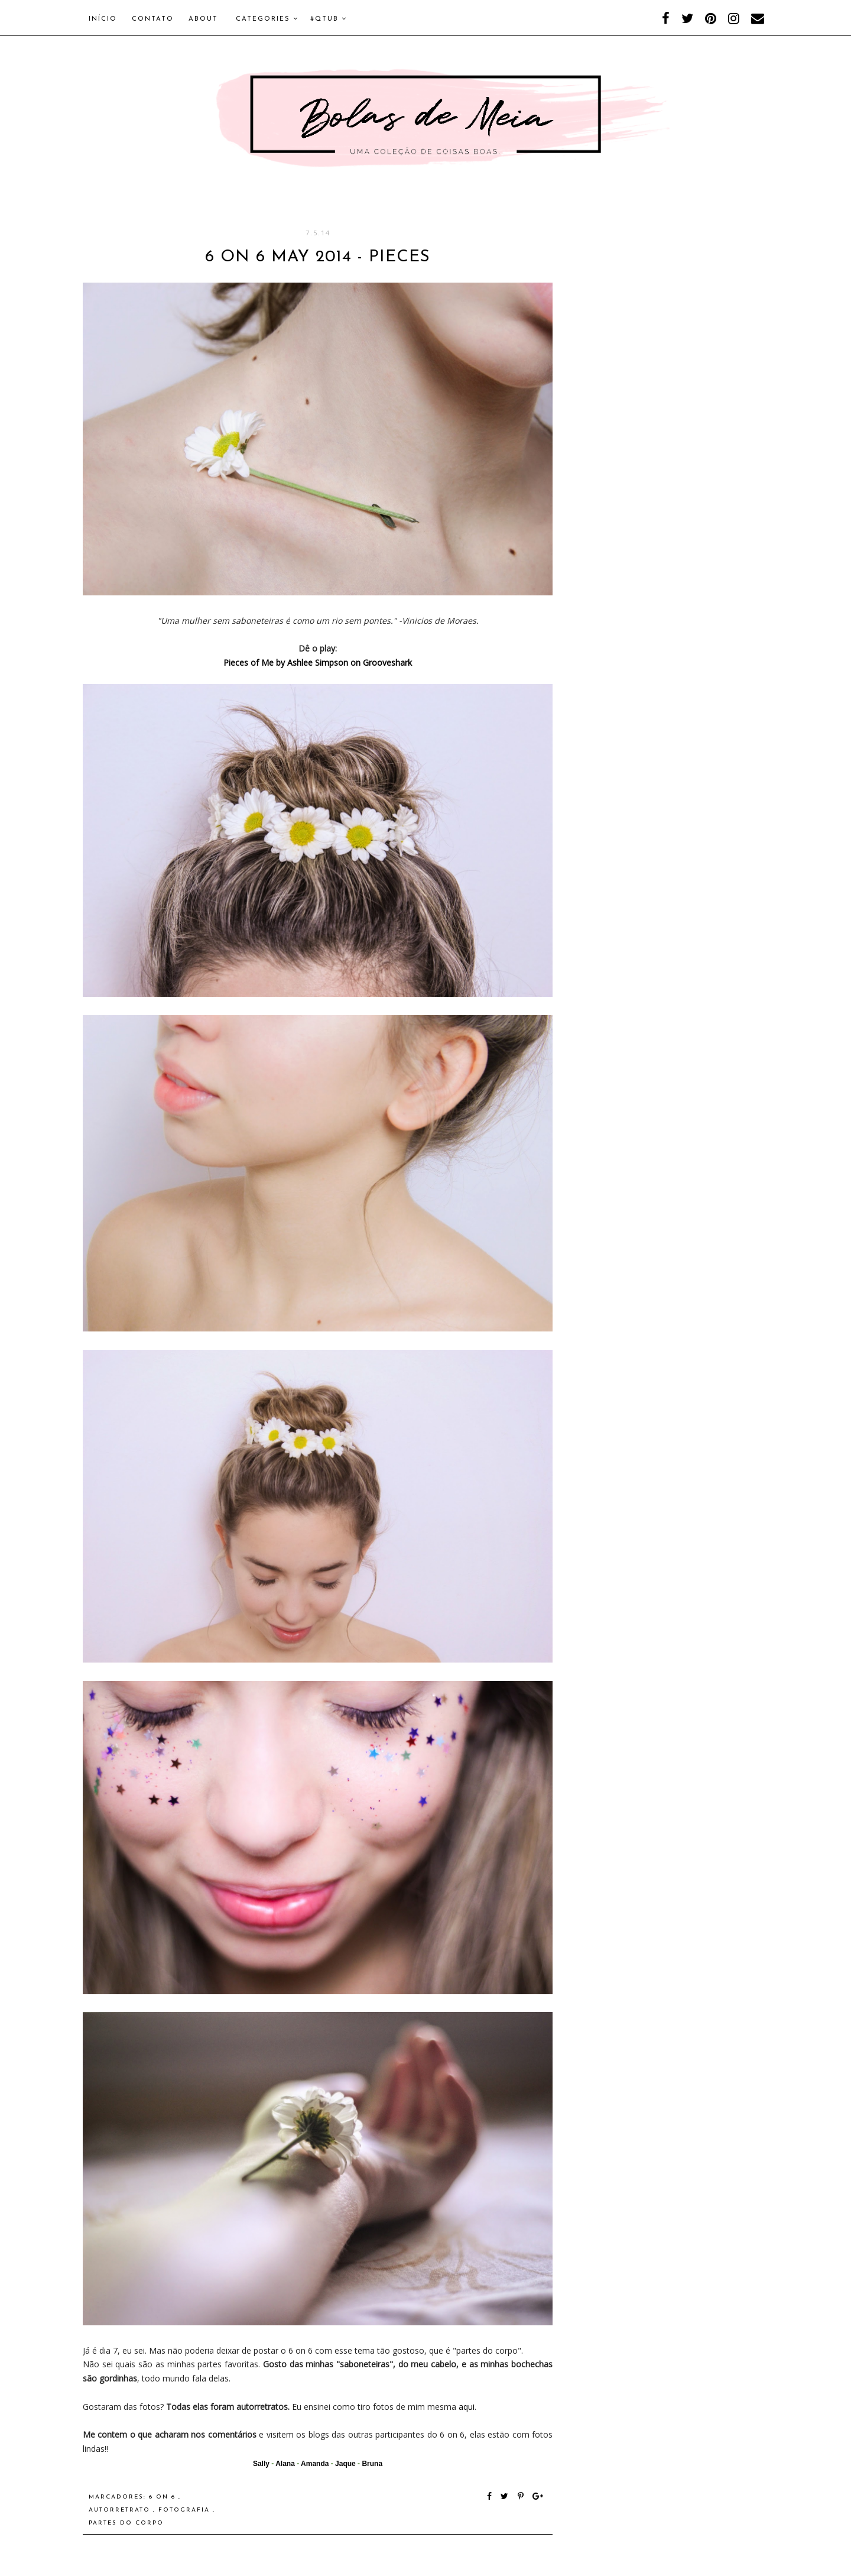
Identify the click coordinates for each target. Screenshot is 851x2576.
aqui (467, 2406)
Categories (267, 18)
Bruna (372, 2464)
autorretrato (121, 2510)
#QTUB (328, 18)
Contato (153, 19)
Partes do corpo (126, 2523)
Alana (285, 2464)
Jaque (345, 2464)
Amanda (315, 2464)
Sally (261, 2464)
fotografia (185, 2510)
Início (103, 19)
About (203, 19)
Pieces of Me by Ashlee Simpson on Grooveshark (317, 662)
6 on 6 (163, 2497)
